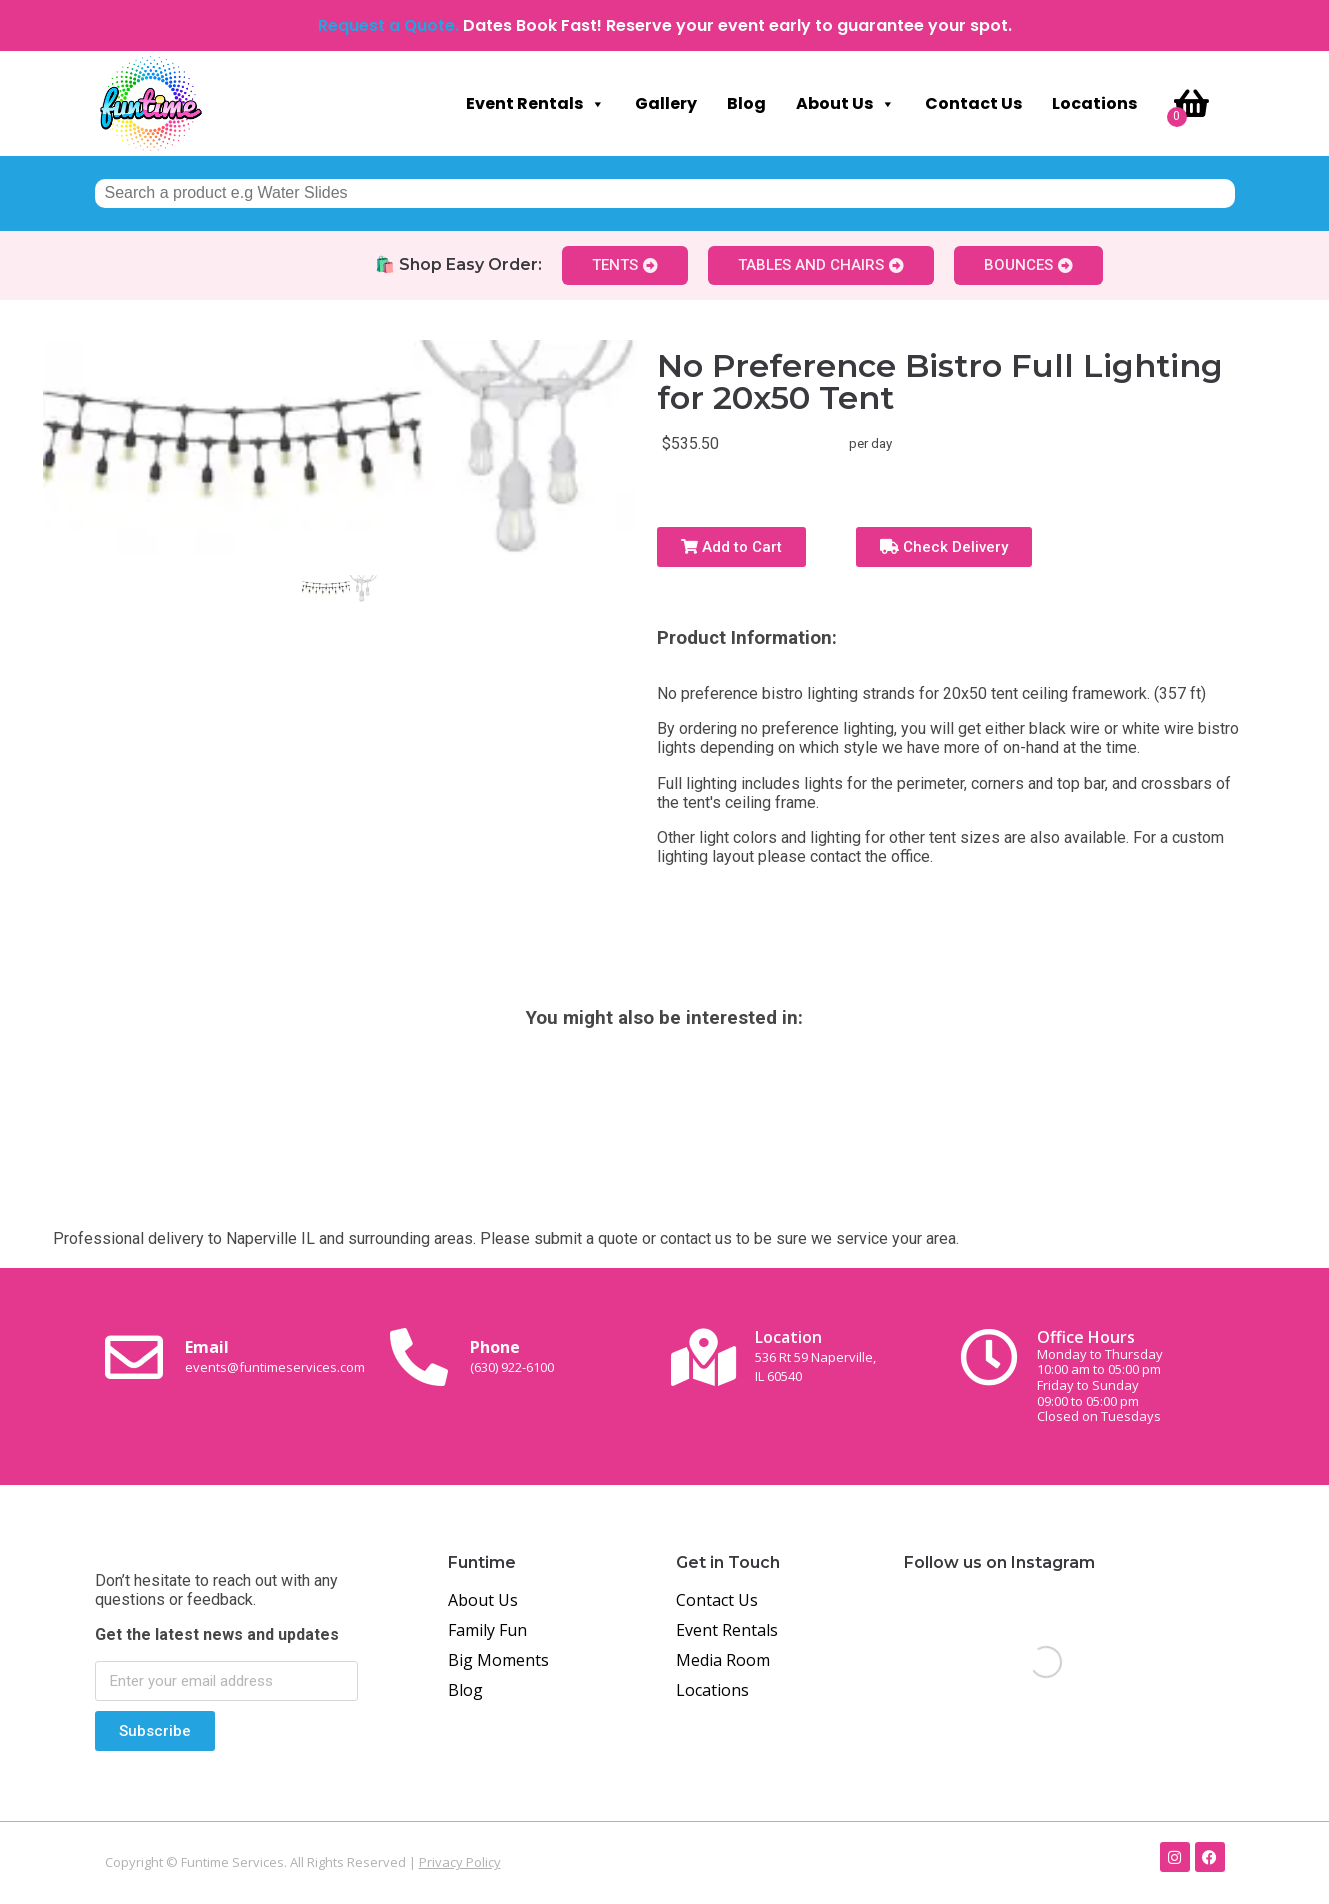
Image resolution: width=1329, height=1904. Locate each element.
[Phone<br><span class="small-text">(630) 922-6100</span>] (419, 1357)
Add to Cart (731, 547)
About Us (845, 104)
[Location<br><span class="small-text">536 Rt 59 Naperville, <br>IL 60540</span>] (704, 1357)
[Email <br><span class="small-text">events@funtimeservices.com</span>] (134, 1357)
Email (275, 1356)
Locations (1094, 103)
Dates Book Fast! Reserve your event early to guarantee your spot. (737, 25)
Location (815, 1355)
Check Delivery (944, 547)
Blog (746, 103)
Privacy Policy (460, 1862)
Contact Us (973, 103)
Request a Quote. (388, 25)
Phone (512, 1356)
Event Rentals (535, 104)
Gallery (666, 103)
